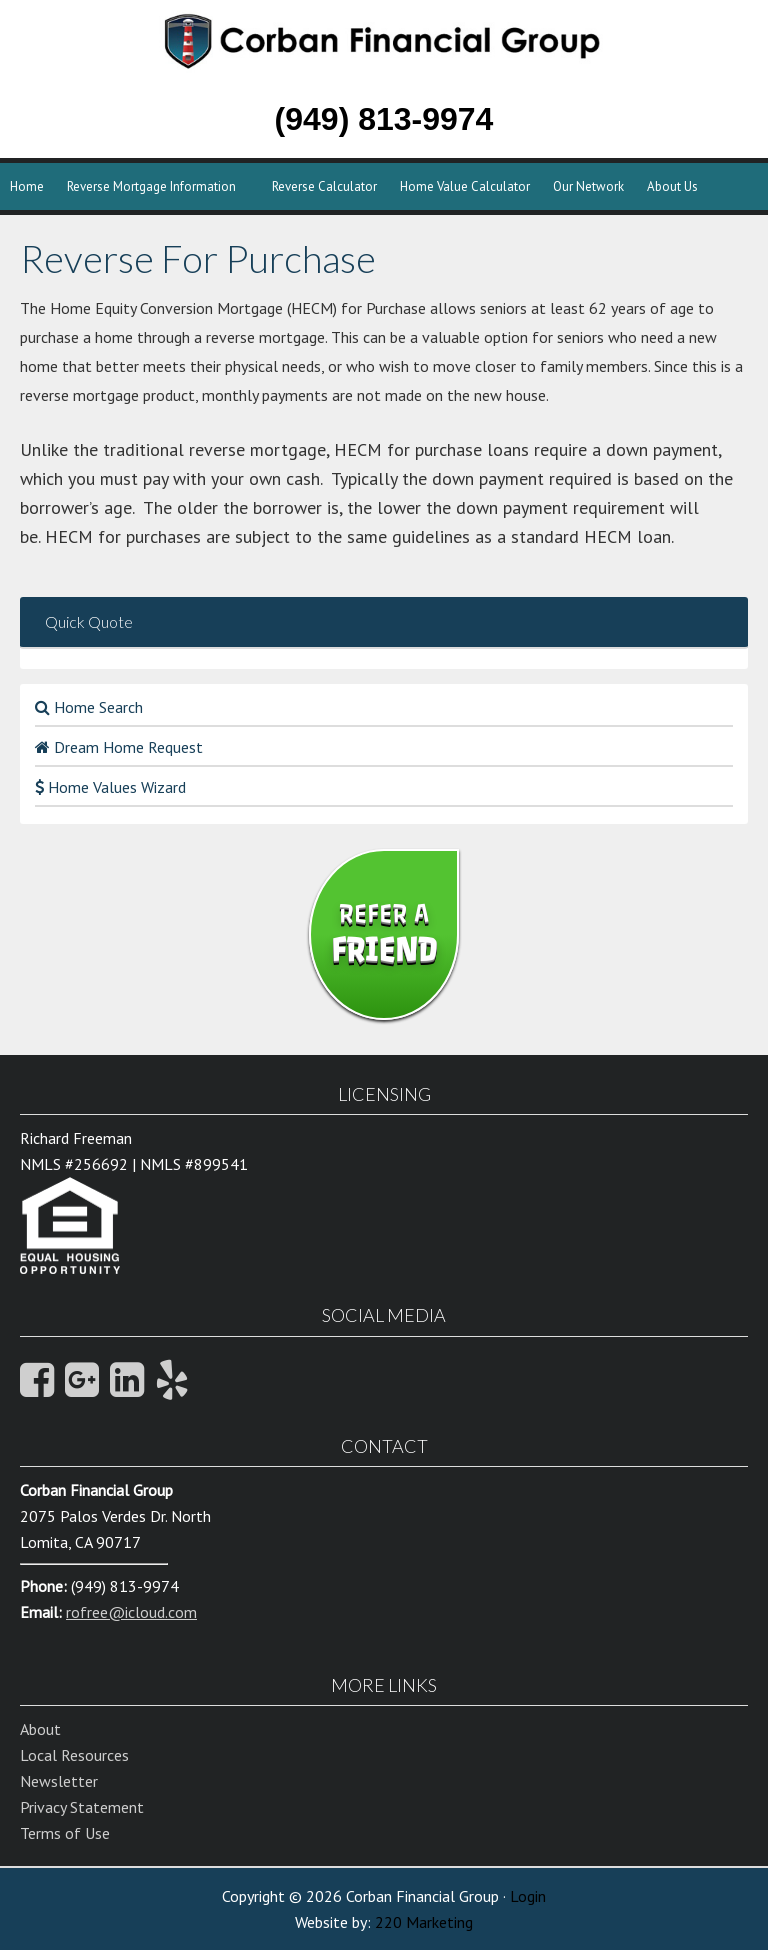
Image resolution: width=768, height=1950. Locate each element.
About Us (672, 186)
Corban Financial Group (459, 60)
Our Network (588, 186)
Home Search (89, 707)
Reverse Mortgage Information (151, 186)
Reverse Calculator (324, 186)
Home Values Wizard (110, 787)
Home (27, 186)
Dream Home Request (119, 747)
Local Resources (74, 1755)
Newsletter (59, 1781)
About (40, 1729)
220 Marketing (424, 1922)
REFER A (384, 934)
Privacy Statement (82, 1807)
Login (528, 1896)
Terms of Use (65, 1833)
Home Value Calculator (465, 186)
